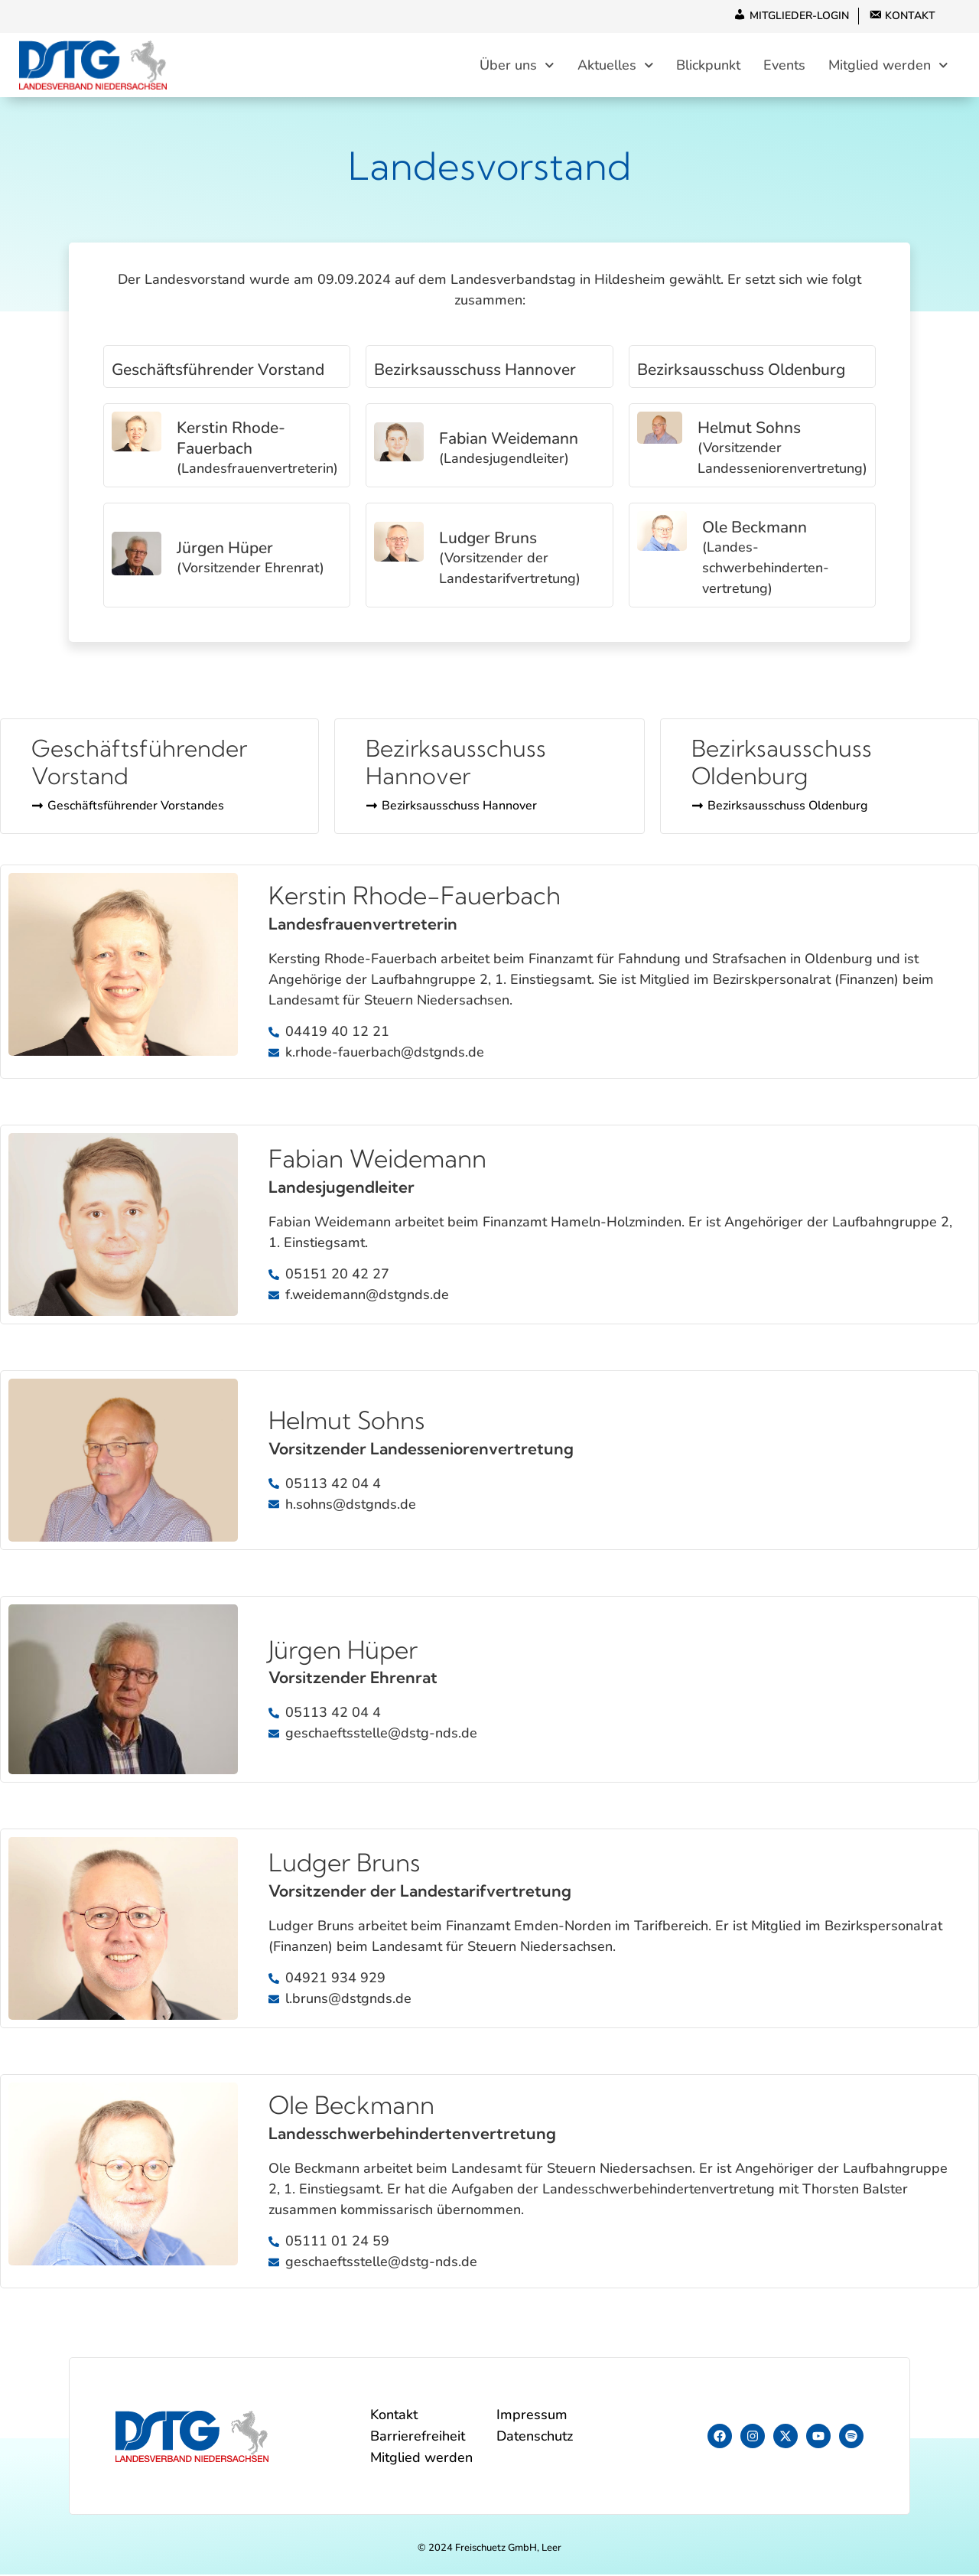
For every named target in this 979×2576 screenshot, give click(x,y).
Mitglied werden (888, 65)
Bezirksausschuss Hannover (475, 370)
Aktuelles (615, 65)
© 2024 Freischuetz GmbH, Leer (489, 2549)
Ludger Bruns (488, 538)
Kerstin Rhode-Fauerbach (231, 439)
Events (784, 66)
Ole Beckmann (754, 528)
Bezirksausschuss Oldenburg (741, 370)
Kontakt (394, 2416)
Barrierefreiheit (417, 2437)
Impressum (532, 2416)
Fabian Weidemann (508, 439)
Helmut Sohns (749, 429)
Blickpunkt (708, 66)
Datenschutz (534, 2437)
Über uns (517, 65)
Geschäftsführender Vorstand (218, 370)
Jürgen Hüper (225, 549)
